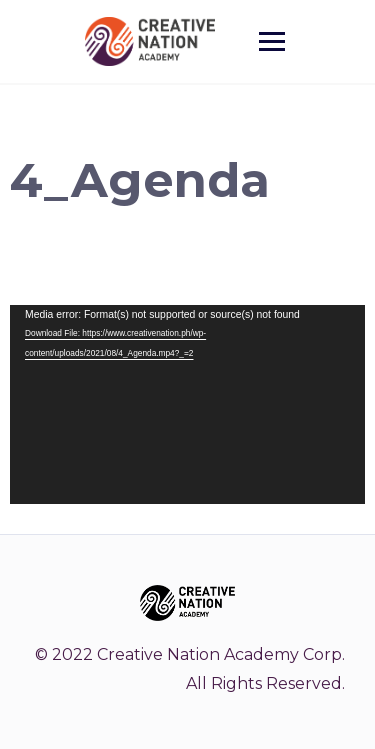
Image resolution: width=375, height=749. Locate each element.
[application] (187, 405)
